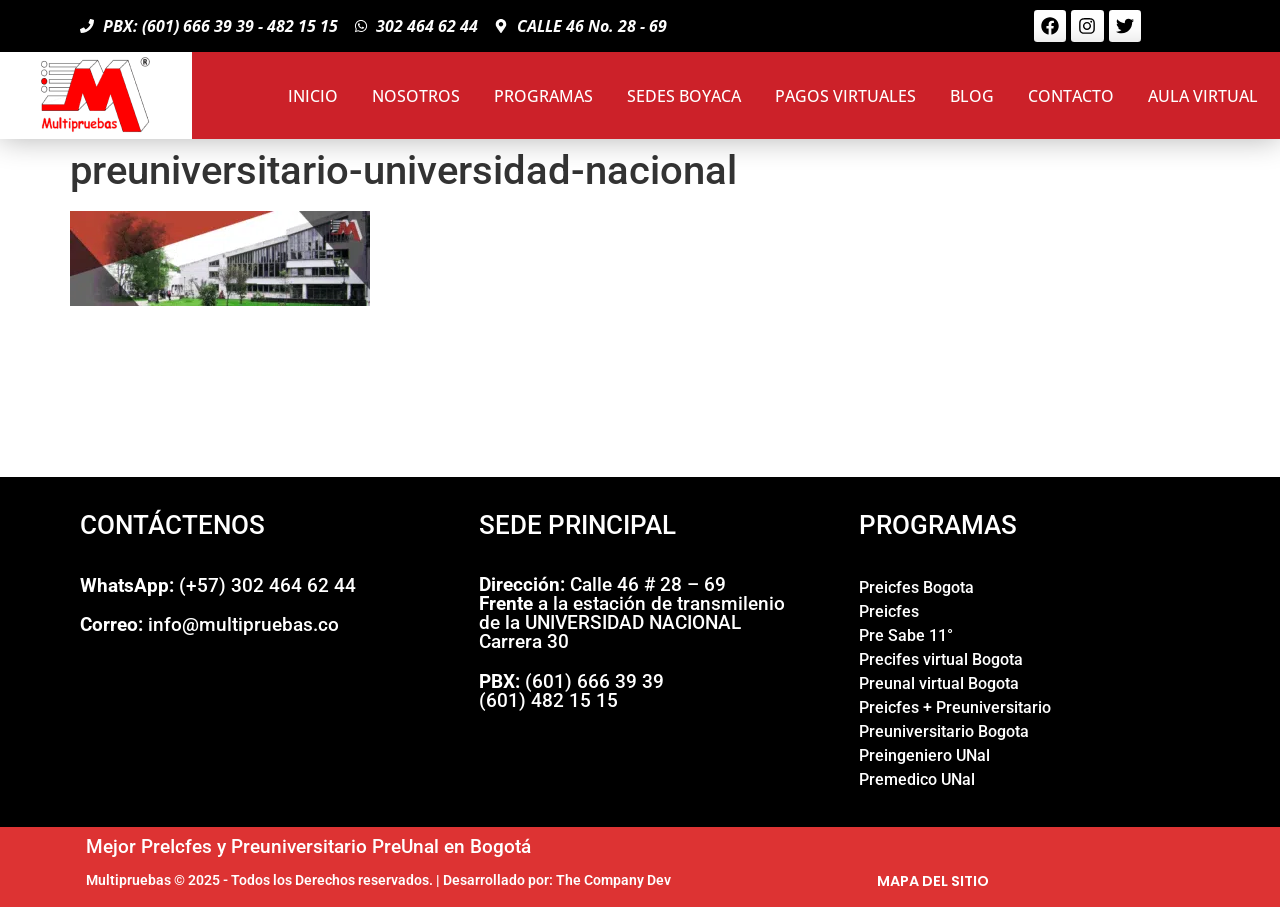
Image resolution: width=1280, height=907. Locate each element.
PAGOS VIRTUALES (845, 96)
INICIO (313, 96)
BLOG (972, 96)
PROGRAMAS (543, 96)
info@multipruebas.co (209, 624)
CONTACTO (1071, 96)
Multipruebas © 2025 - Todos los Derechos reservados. (259, 880)
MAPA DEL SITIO (933, 881)
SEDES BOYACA (684, 96)
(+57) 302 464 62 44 (218, 585)
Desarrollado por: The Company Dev (557, 880)
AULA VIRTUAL (1203, 96)
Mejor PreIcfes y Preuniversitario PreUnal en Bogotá (308, 846)
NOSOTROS (416, 96)
